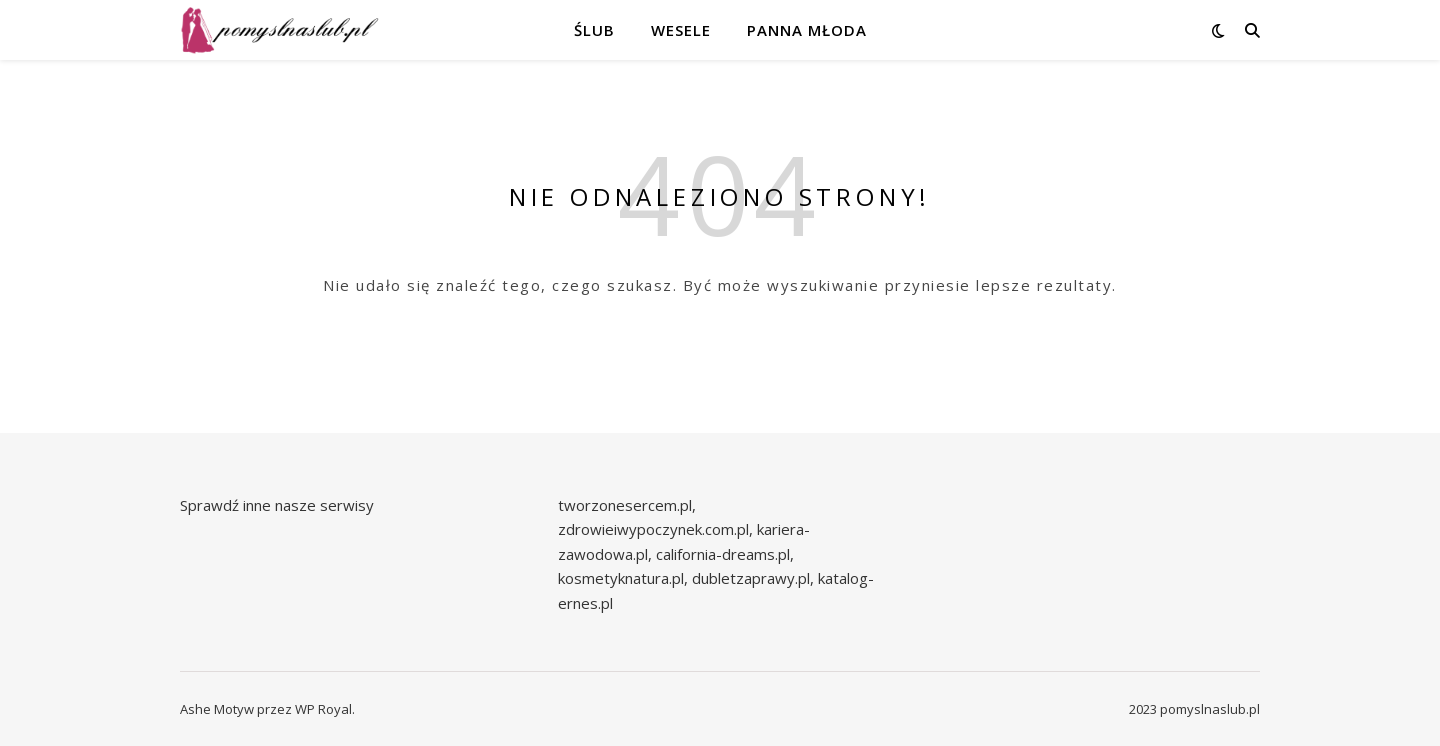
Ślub (594, 30)
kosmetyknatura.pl (621, 578)
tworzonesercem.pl (625, 505)
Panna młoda (807, 30)
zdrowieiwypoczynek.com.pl (653, 529)
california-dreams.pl (723, 554)
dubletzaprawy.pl (751, 578)
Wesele (681, 30)
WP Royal (323, 709)
